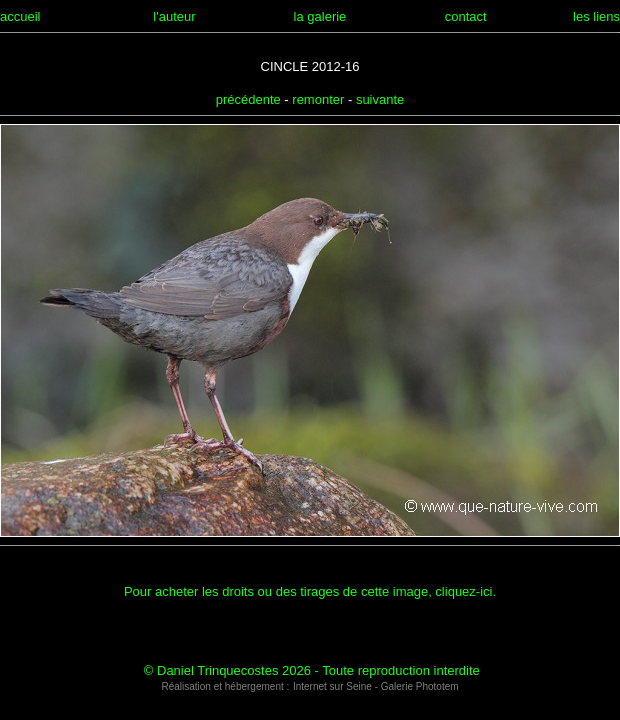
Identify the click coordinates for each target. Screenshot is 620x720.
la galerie (320, 16)
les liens (596, 16)
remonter (318, 99)
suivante (380, 99)
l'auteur (174, 16)
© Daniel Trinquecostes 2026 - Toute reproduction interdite (312, 670)
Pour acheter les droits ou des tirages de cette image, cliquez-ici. (310, 591)
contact (466, 16)
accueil (20, 16)
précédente (248, 99)
